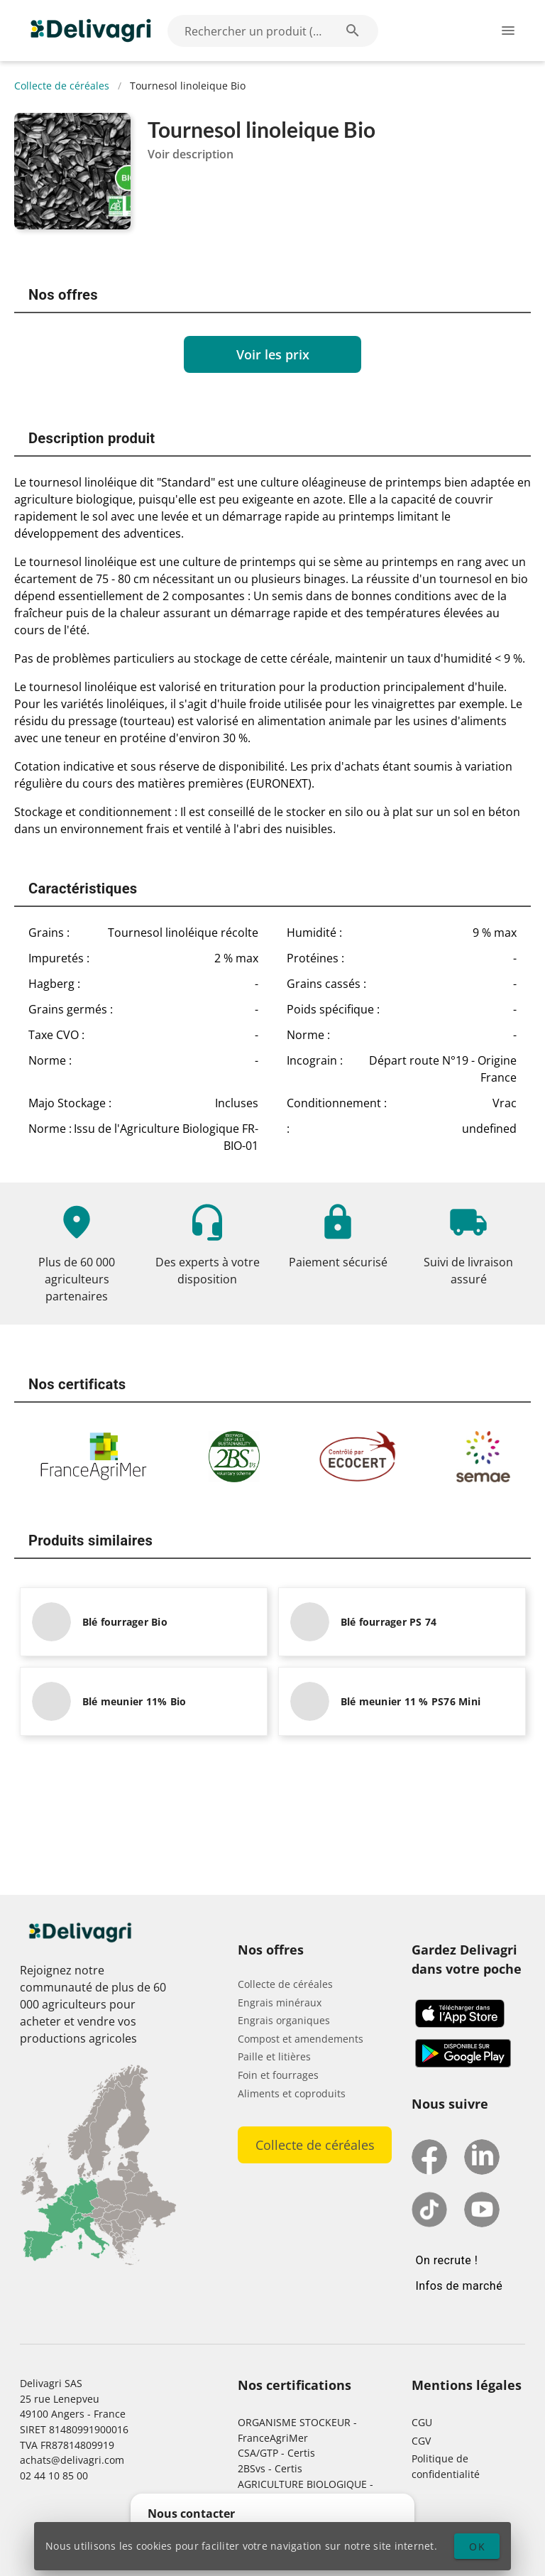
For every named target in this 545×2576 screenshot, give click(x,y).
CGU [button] (422, 2422)
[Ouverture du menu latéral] (508, 30)
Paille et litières (274, 2056)
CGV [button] (421, 2440)
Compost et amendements (300, 2038)
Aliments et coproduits (292, 2093)
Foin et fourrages (278, 2075)
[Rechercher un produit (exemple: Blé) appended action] (352, 30)
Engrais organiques (284, 2020)
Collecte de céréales (61, 85)
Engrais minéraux (279, 2002)
